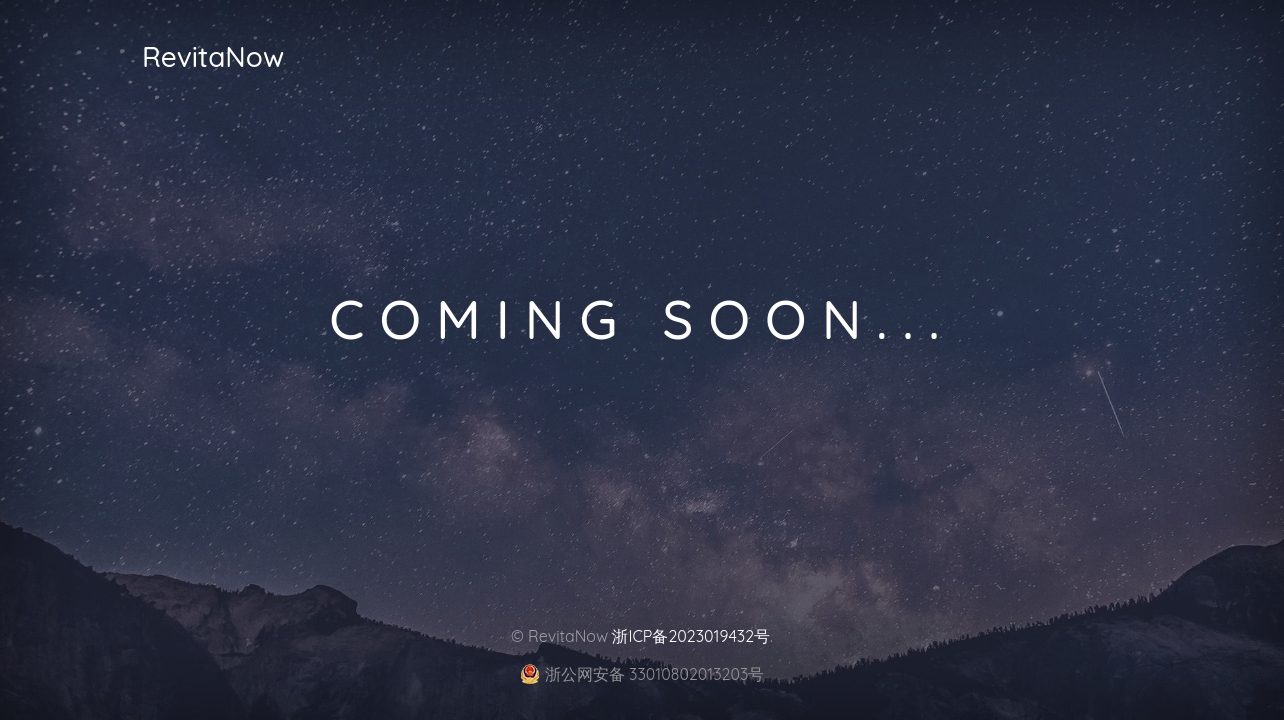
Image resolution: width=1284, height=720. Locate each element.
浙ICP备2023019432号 (691, 636)
